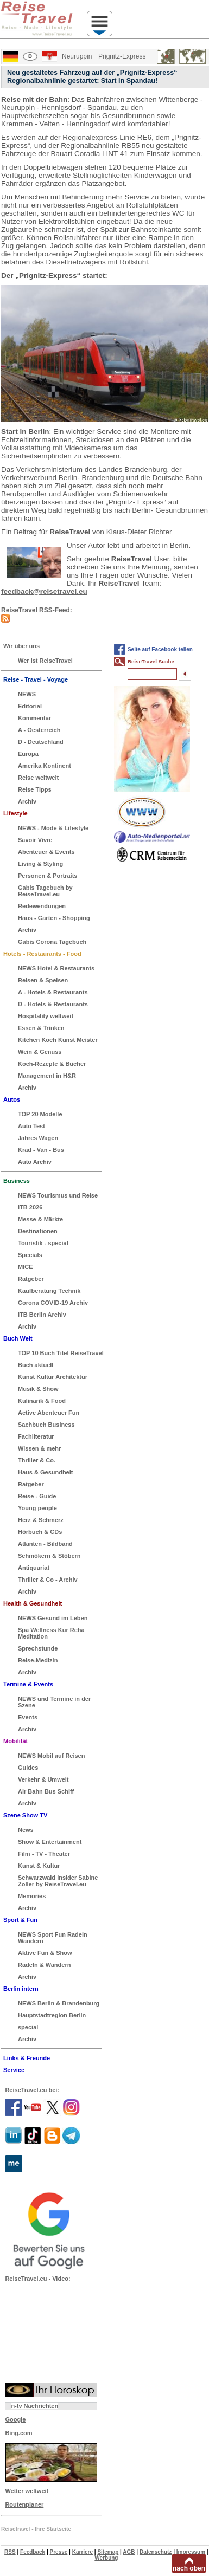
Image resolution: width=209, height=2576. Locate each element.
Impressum (190, 2552)
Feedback (32, 2552)
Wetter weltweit (26, 2491)
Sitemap (107, 2552)
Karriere (82, 2552)
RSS (10, 2552)
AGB (129, 2552)
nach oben (189, 2568)
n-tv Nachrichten (34, 2406)
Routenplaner (24, 2504)
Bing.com (18, 2433)
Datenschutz (156, 2552)
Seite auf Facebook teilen (160, 649)
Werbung (106, 2558)
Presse (59, 2552)
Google (15, 2419)
